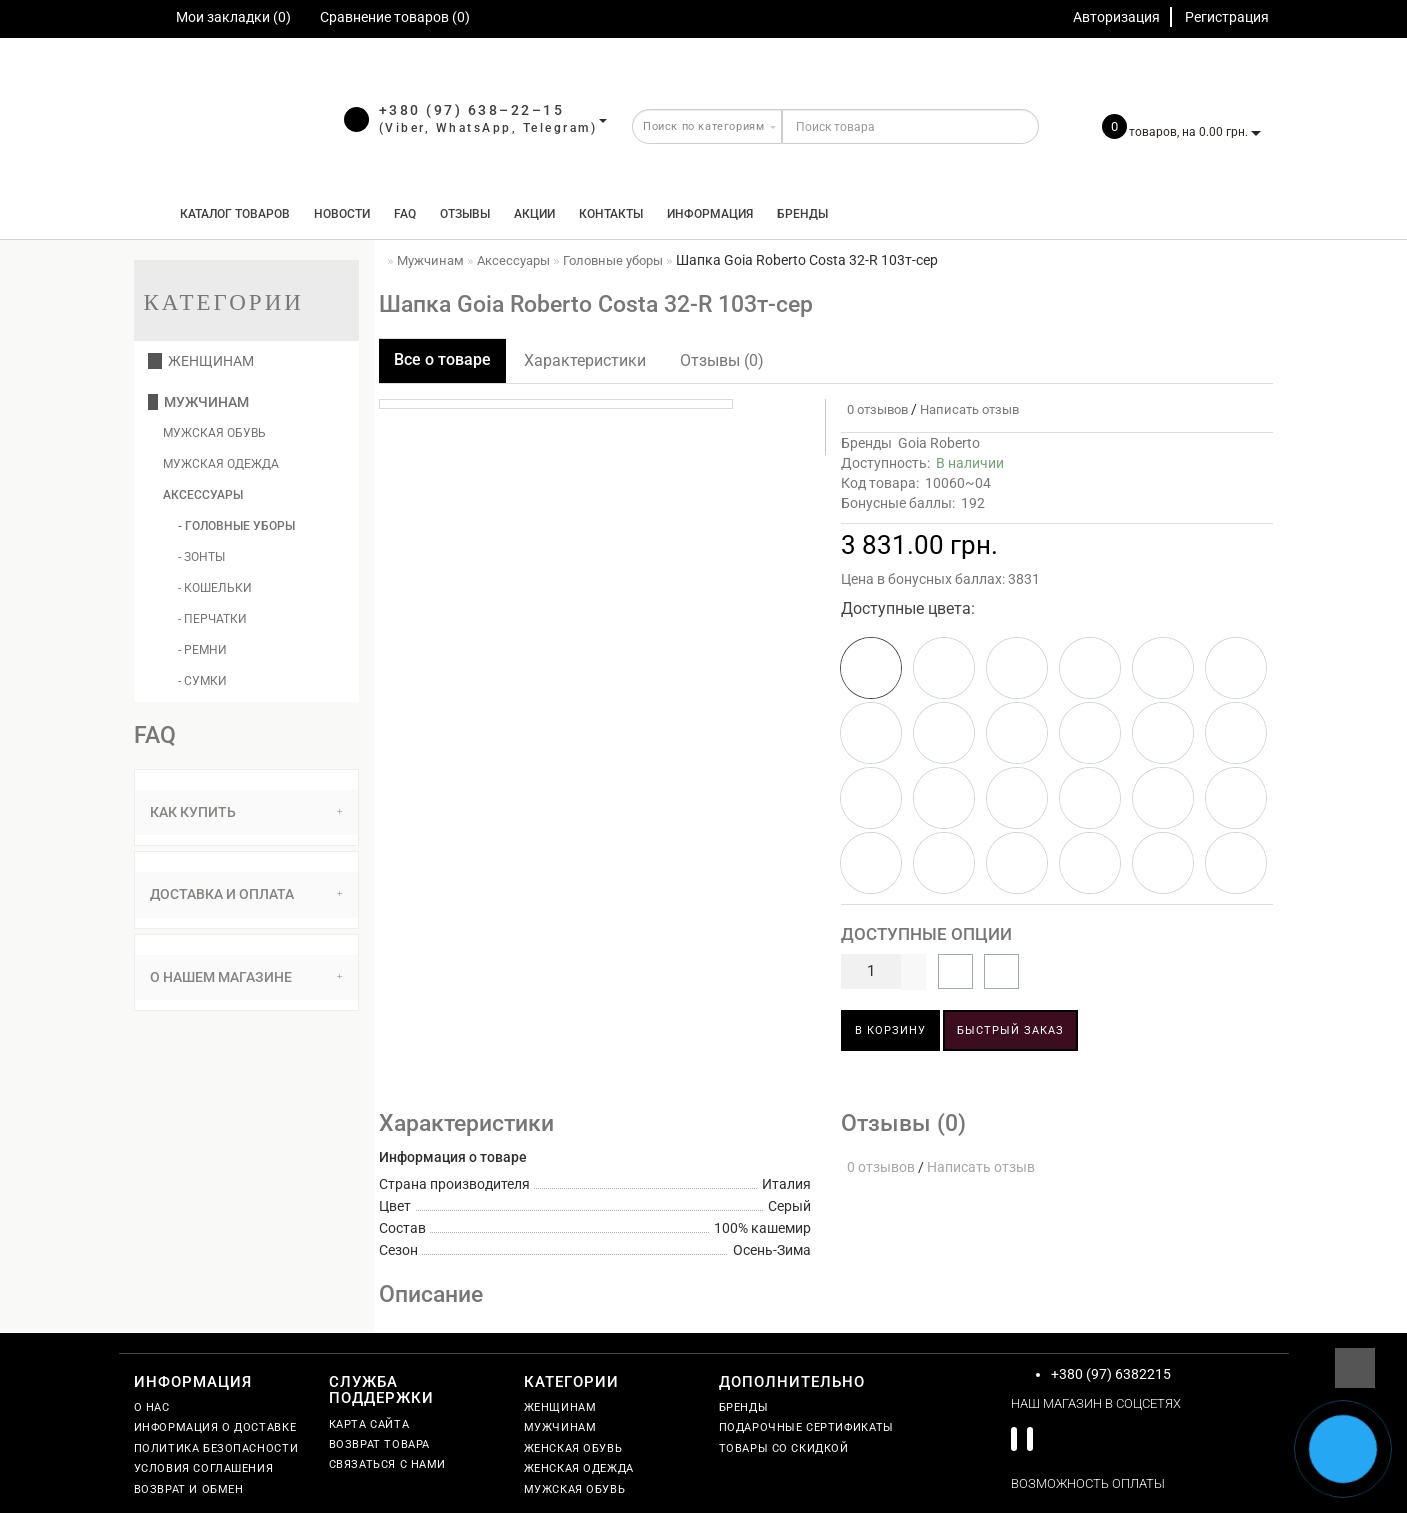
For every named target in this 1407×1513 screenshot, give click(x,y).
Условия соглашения (204, 1468)
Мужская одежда (221, 464)
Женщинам (201, 361)
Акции (534, 214)
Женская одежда (579, 1468)
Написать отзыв (969, 409)
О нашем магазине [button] (246, 977)
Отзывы (465, 214)
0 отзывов (874, 409)
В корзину (890, 1030)
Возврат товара (379, 1444)
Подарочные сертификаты (806, 1427)
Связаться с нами (388, 1464)
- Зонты (201, 557)
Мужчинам (198, 402)
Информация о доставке (215, 1427)
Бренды (802, 214)
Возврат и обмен (189, 1489)
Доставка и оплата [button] (246, 894)
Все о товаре (442, 359)
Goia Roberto (939, 443)
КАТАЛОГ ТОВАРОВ (230, 214)
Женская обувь (573, 1448)
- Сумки (202, 681)
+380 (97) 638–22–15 (472, 110)
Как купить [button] (246, 812)
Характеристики (585, 360)
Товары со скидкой (784, 1448)
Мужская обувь (214, 433)
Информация (710, 214)
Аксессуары (203, 495)
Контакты (611, 214)
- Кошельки (215, 588)
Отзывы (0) (722, 360)
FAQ (405, 214)
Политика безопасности (216, 1448)
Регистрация (1227, 17)
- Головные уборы (236, 526)
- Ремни (202, 650)
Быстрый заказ (1010, 1030)
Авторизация (1116, 17)
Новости (342, 214)
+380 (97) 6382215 (1111, 1374)
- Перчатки (212, 619)
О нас (152, 1407)
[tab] (246, 812)
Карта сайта (369, 1424)
